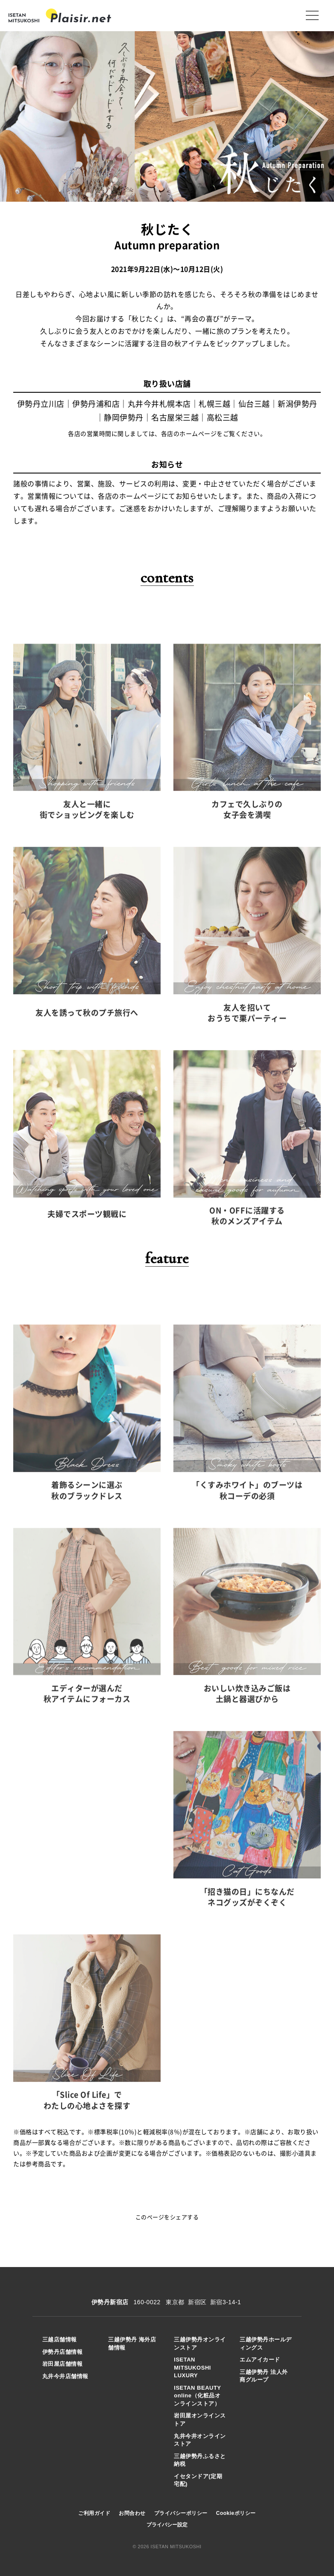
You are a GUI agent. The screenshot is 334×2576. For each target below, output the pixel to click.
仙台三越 (254, 404)
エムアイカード (260, 2359)
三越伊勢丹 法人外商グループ (263, 2376)
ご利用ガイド (94, 2513)
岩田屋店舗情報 (62, 2364)
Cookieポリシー (236, 2513)
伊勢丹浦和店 (96, 404)
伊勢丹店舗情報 (62, 2352)
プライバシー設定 (167, 2525)
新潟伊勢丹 (297, 404)
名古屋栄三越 (175, 417)
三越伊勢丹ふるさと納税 (200, 2460)
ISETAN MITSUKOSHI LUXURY (192, 2367)
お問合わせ (132, 2513)
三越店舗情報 (59, 2339)
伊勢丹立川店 (40, 404)
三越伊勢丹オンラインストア (200, 2343)
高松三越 (222, 417)
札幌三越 (214, 404)
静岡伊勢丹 (124, 417)
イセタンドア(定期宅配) (198, 2480)
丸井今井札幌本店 (159, 404)
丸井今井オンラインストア (200, 2440)
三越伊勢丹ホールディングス (266, 2343)
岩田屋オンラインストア (200, 2419)
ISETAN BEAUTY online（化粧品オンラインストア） (197, 2396)
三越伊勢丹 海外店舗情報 (132, 2343)
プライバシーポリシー (181, 2513)
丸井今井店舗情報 (65, 2376)
